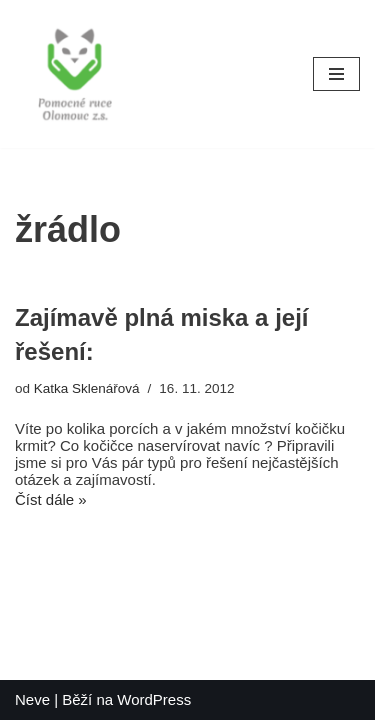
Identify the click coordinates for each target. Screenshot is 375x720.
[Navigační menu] (336, 74)
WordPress (154, 699)
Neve (32, 699)
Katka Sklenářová (87, 388)
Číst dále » (51, 499)
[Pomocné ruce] (75, 74)
